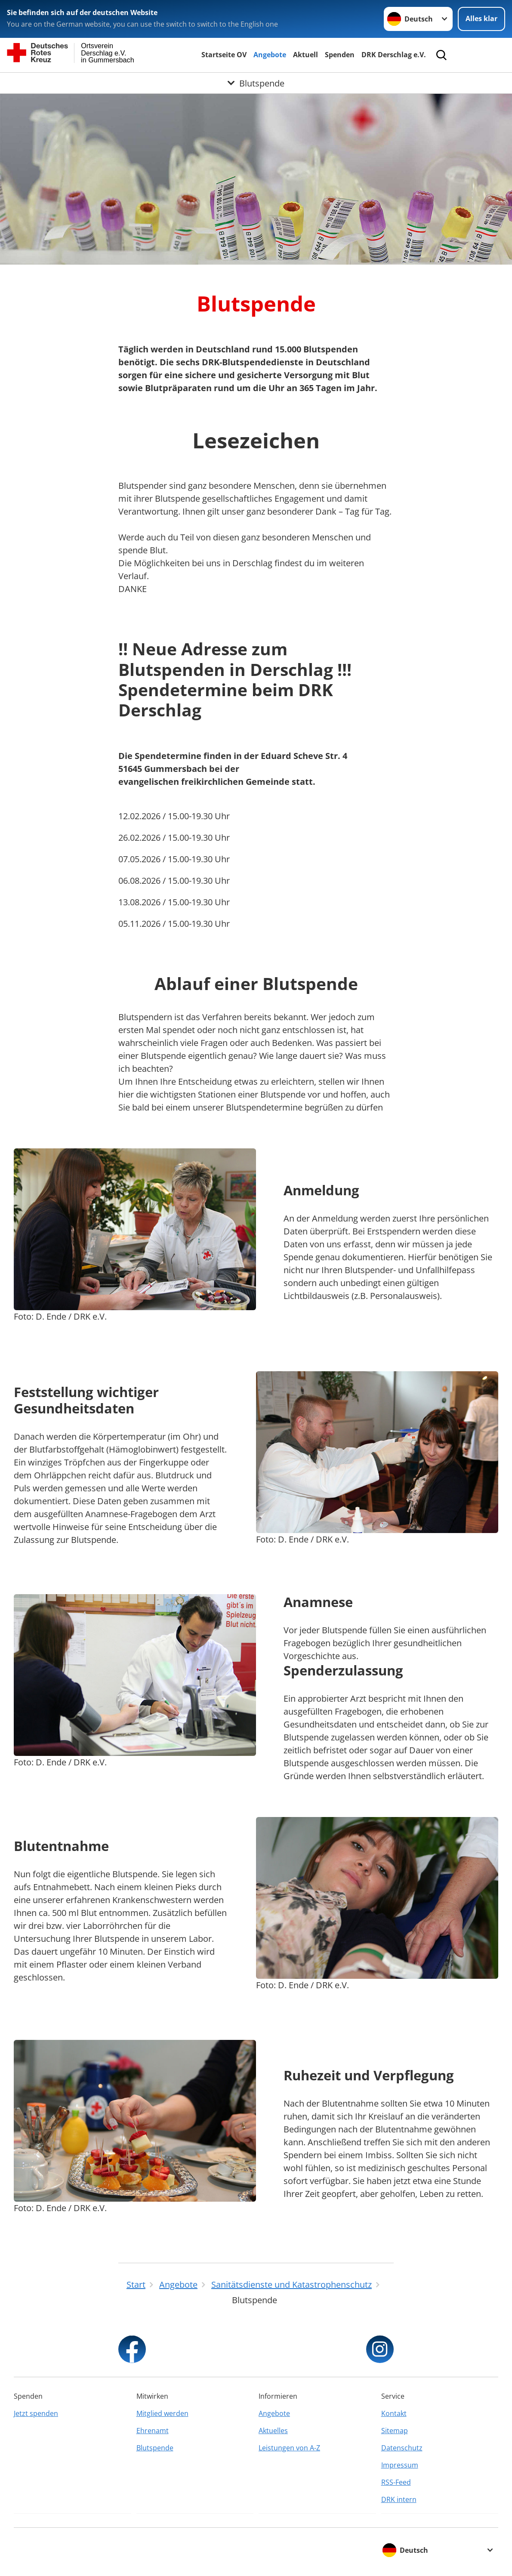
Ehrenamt (152, 2430)
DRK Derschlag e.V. (393, 54)
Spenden (340, 54)
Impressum (399, 2465)
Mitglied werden (162, 2413)
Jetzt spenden (36, 2413)
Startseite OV (224, 54)
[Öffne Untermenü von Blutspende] (256, 83)
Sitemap (394, 2430)
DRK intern (398, 2499)
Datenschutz (402, 2448)
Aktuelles (273, 2430)
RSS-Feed (396, 2482)
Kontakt (394, 2413)
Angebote (269, 54)
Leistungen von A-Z (289, 2448)
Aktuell (305, 54)
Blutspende (154, 2448)
